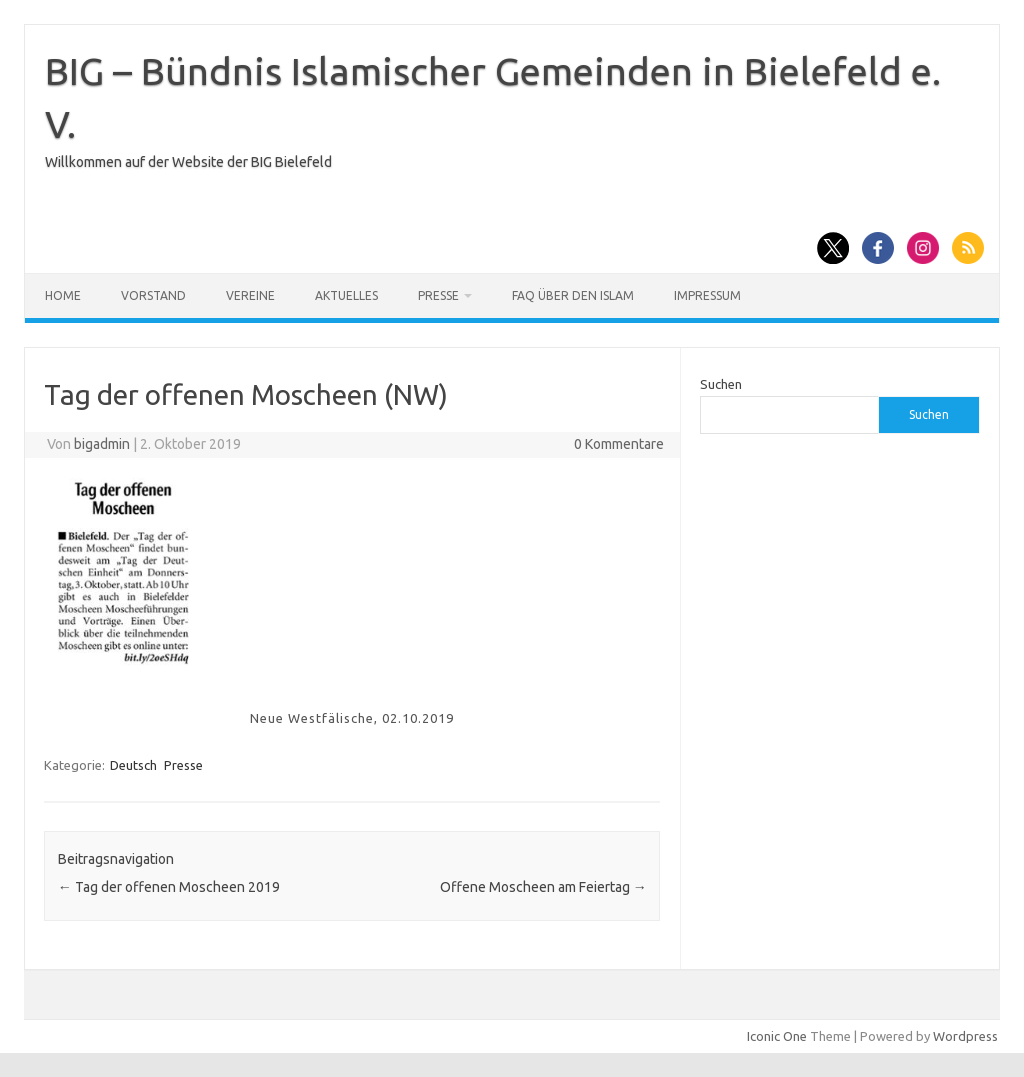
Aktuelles (346, 295)
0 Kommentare (619, 444)
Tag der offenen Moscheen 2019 (169, 887)
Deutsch (133, 765)
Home (63, 295)
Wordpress (965, 1036)
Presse (438, 295)
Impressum (707, 295)
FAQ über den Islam (573, 295)
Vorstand (153, 295)
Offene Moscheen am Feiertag (543, 887)
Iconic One (777, 1036)
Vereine (250, 295)
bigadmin (102, 444)
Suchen (721, 384)
